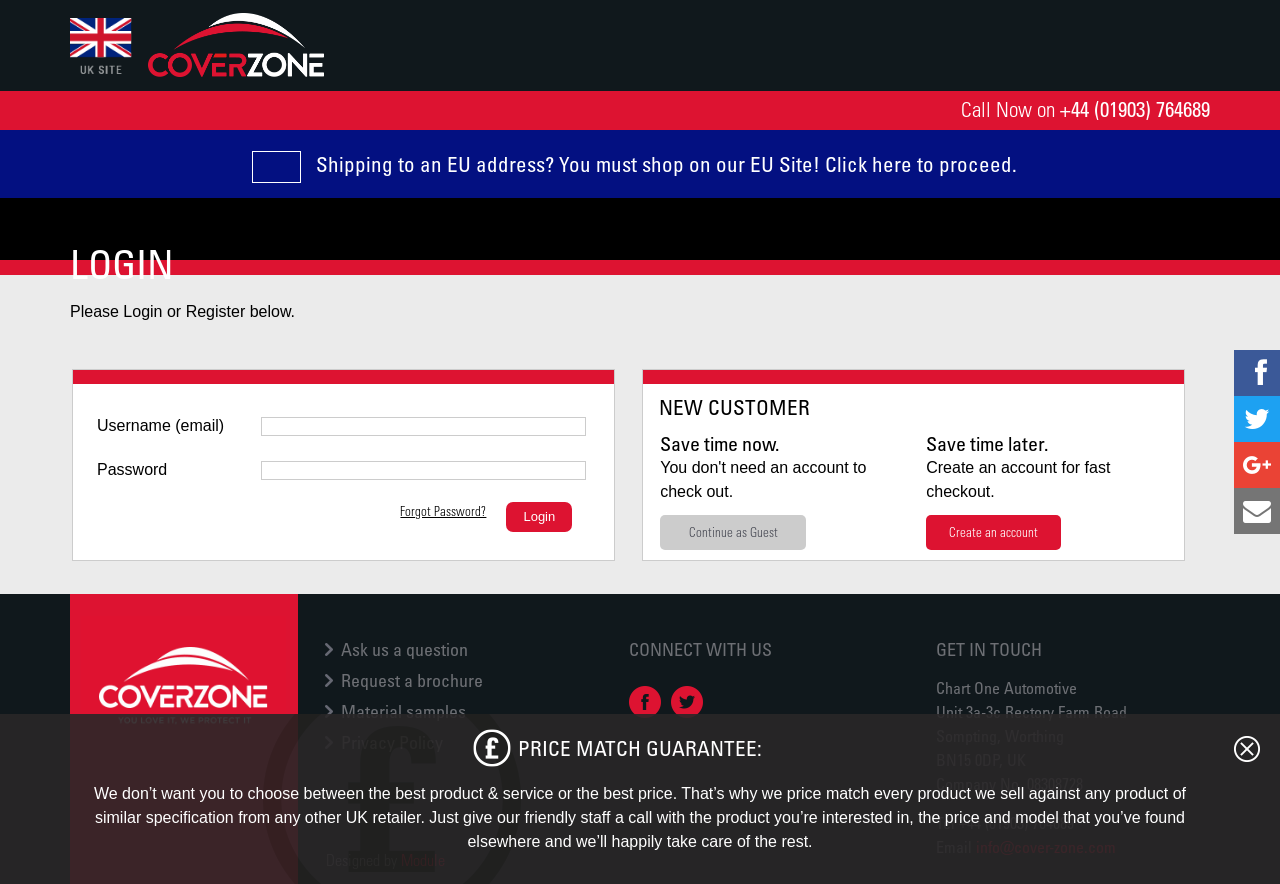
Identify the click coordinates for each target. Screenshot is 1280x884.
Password (132, 469)
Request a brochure (412, 680)
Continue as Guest (733, 531)
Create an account (993, 531)
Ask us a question (404, 649)
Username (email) (160, 425)
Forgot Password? (443, 510)
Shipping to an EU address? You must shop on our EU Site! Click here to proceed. (666, 164)
